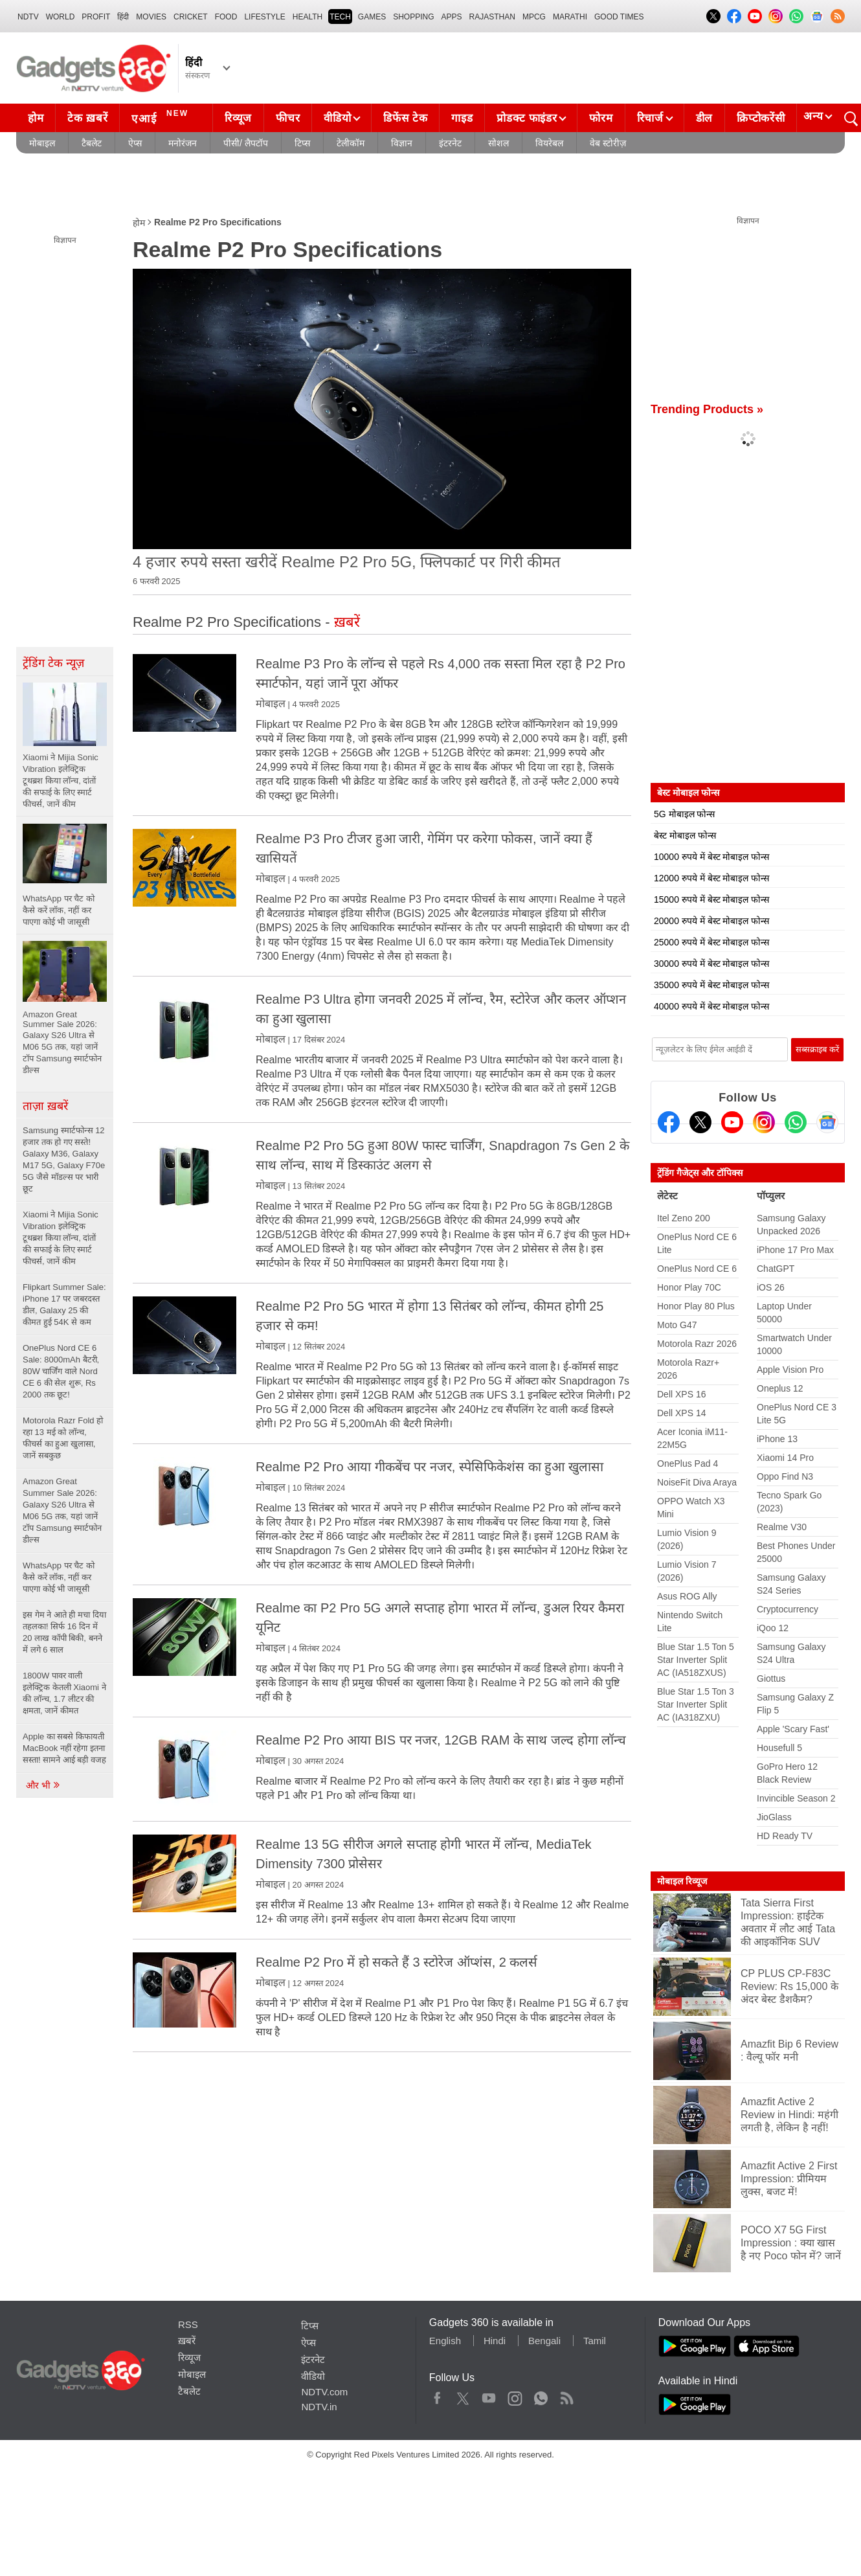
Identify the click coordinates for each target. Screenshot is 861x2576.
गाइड (462, 118)
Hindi (495, 2340)
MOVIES (151, 16)
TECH (340, 16)
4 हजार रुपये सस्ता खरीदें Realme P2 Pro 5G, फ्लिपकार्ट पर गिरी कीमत (347, 562)
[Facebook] (669, 1122)
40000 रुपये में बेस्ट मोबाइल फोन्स (711, 1006)
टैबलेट (92, 143)
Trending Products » (707, 409)
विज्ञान (401, 143)
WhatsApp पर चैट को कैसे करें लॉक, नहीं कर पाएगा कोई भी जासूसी (59, 1577)
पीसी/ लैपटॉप (245, 143)
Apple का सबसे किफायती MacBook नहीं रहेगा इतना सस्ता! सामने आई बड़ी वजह (64, 1748)
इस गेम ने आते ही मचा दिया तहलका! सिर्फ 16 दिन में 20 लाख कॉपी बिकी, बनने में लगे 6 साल (64, 1632)
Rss (566, 2395)
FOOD (226, 16)
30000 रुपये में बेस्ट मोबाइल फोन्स (711, 963)
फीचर (288, 118)
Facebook (437, 2395)
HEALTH (307, 16)
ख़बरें (187, 2340)
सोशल (498, 143)
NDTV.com (324, 2391)
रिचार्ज (650, 118)
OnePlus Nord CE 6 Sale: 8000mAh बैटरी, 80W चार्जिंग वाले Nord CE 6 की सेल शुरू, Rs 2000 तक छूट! (61, 1371)
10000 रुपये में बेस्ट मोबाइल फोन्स (711, 857)
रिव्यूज (238, 118)
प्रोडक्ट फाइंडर (527, 118)
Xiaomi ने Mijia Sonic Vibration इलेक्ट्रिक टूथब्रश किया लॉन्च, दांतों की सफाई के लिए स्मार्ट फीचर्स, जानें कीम (60, 1238)
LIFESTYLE (264, 16)
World (60, 16)
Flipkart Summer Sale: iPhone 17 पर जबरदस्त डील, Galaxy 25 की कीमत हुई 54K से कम (64, 1304)
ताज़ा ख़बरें (45, 1106)
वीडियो (337, 118)
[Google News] (827, 1122)
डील (704, 118)
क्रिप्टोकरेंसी (761, 118)
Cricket (190, 16)
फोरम (600, 118)
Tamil (594, 2340)
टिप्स (302, 143)
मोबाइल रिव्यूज (682, 1881)
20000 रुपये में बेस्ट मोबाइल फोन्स (711, 921)
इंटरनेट (450, 143)
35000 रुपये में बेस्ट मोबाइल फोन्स (711, 985)
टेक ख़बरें (87, 118)
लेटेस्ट (667, 1195)
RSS (188, 2324)
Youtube (489, 2395)
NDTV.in (319, 2406)
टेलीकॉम (350, 143)
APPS (452, 16)
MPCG (534, 16)
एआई (161, 116)
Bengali (544, 2340)
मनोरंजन (182, 143)
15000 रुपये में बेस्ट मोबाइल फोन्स (711, 899)
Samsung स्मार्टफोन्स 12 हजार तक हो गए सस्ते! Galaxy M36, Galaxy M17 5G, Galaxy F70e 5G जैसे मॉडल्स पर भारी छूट (64, 1159)
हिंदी (123, 16)
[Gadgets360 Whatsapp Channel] (796, 1122)
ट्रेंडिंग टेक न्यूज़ (53, 663)
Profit (96, 16)
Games (372, 16)
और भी (43, 1785)
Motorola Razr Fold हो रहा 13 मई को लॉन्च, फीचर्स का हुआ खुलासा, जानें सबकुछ (63, 1438)
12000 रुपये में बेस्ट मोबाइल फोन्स (711, 878)
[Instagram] (764, 1122)
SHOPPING (413, 16)
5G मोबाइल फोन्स (684, 814)
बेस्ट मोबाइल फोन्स (685, 835)
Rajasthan (492, 16)
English (445, 2340)
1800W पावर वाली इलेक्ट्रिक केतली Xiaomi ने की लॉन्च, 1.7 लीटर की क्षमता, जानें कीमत (64, 1693)
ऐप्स (135, 143)
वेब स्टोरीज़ (608, 143)
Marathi (570, 16)
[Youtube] (732, 1122)
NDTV (28, 16)
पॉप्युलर (771, 1195)
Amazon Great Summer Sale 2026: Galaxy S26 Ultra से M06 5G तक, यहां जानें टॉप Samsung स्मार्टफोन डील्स (62, 1510)
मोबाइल (42, 143)
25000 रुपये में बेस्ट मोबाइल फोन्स (711, 942)
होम (35, 118)
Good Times (618, 16)
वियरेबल (549, 143)
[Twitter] (700, 1122)
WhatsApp (541, 2395)
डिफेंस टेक (405, 118)
